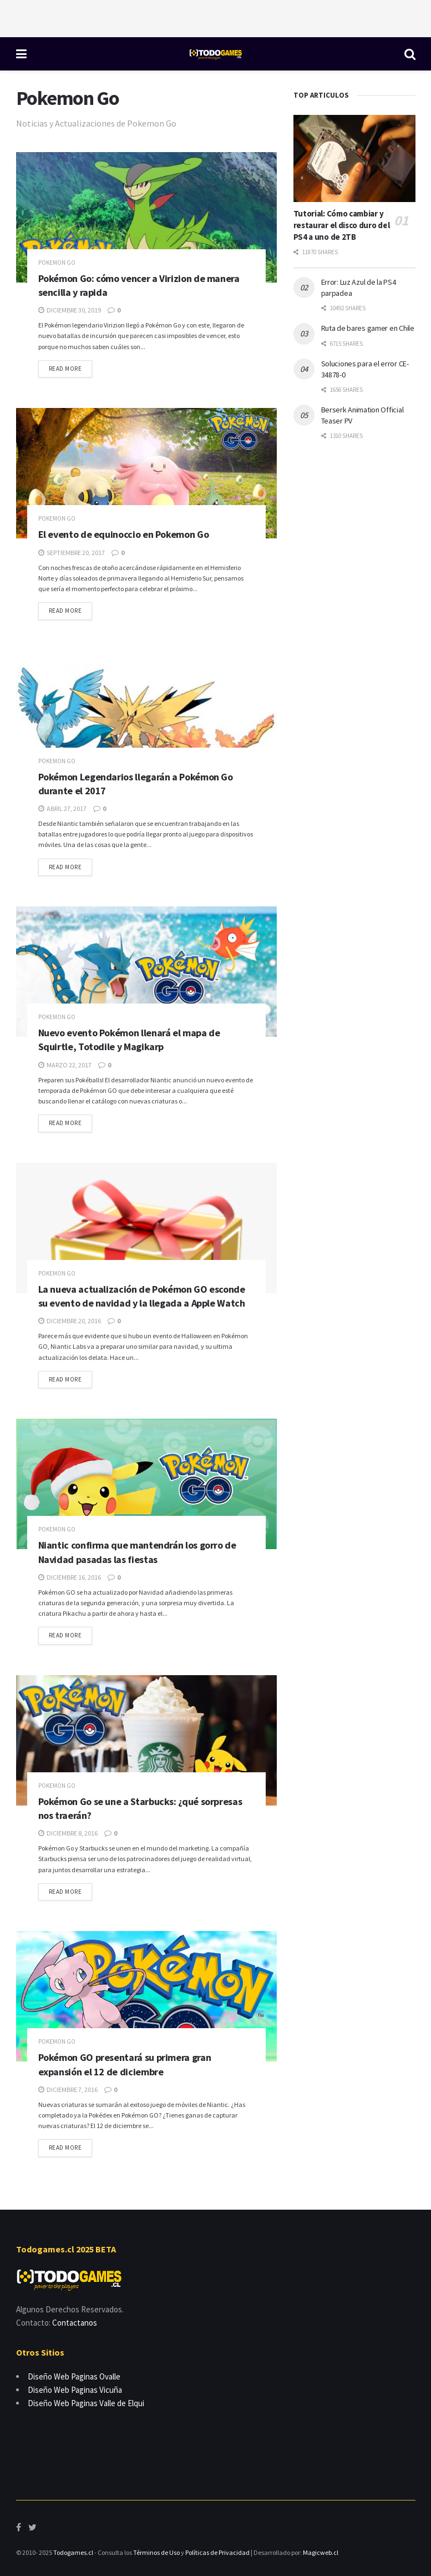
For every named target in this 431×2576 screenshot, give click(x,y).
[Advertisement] (216, 16)
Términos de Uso (156, 2552)
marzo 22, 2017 (65, 1065)
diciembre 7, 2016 (68, 2089)
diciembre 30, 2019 (69, 310)
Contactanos (74, 2322)
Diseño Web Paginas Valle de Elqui (86, 2403)
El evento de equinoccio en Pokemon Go (123, 534)
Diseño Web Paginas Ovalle (74, 2376)
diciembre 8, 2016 (68, 1833)
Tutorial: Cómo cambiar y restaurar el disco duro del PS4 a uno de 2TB (341, 225)
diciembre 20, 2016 (69, 1321)
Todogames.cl (73, 2552)
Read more (65, 368)
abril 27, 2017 (62, 808)
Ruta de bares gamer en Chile (367, 328)
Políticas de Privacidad (217, 2552)
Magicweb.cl (320, 2552)
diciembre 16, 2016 (69, 1577)
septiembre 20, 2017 (71, 552)
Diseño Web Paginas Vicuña (75, 2390)
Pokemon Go (56, 263)
